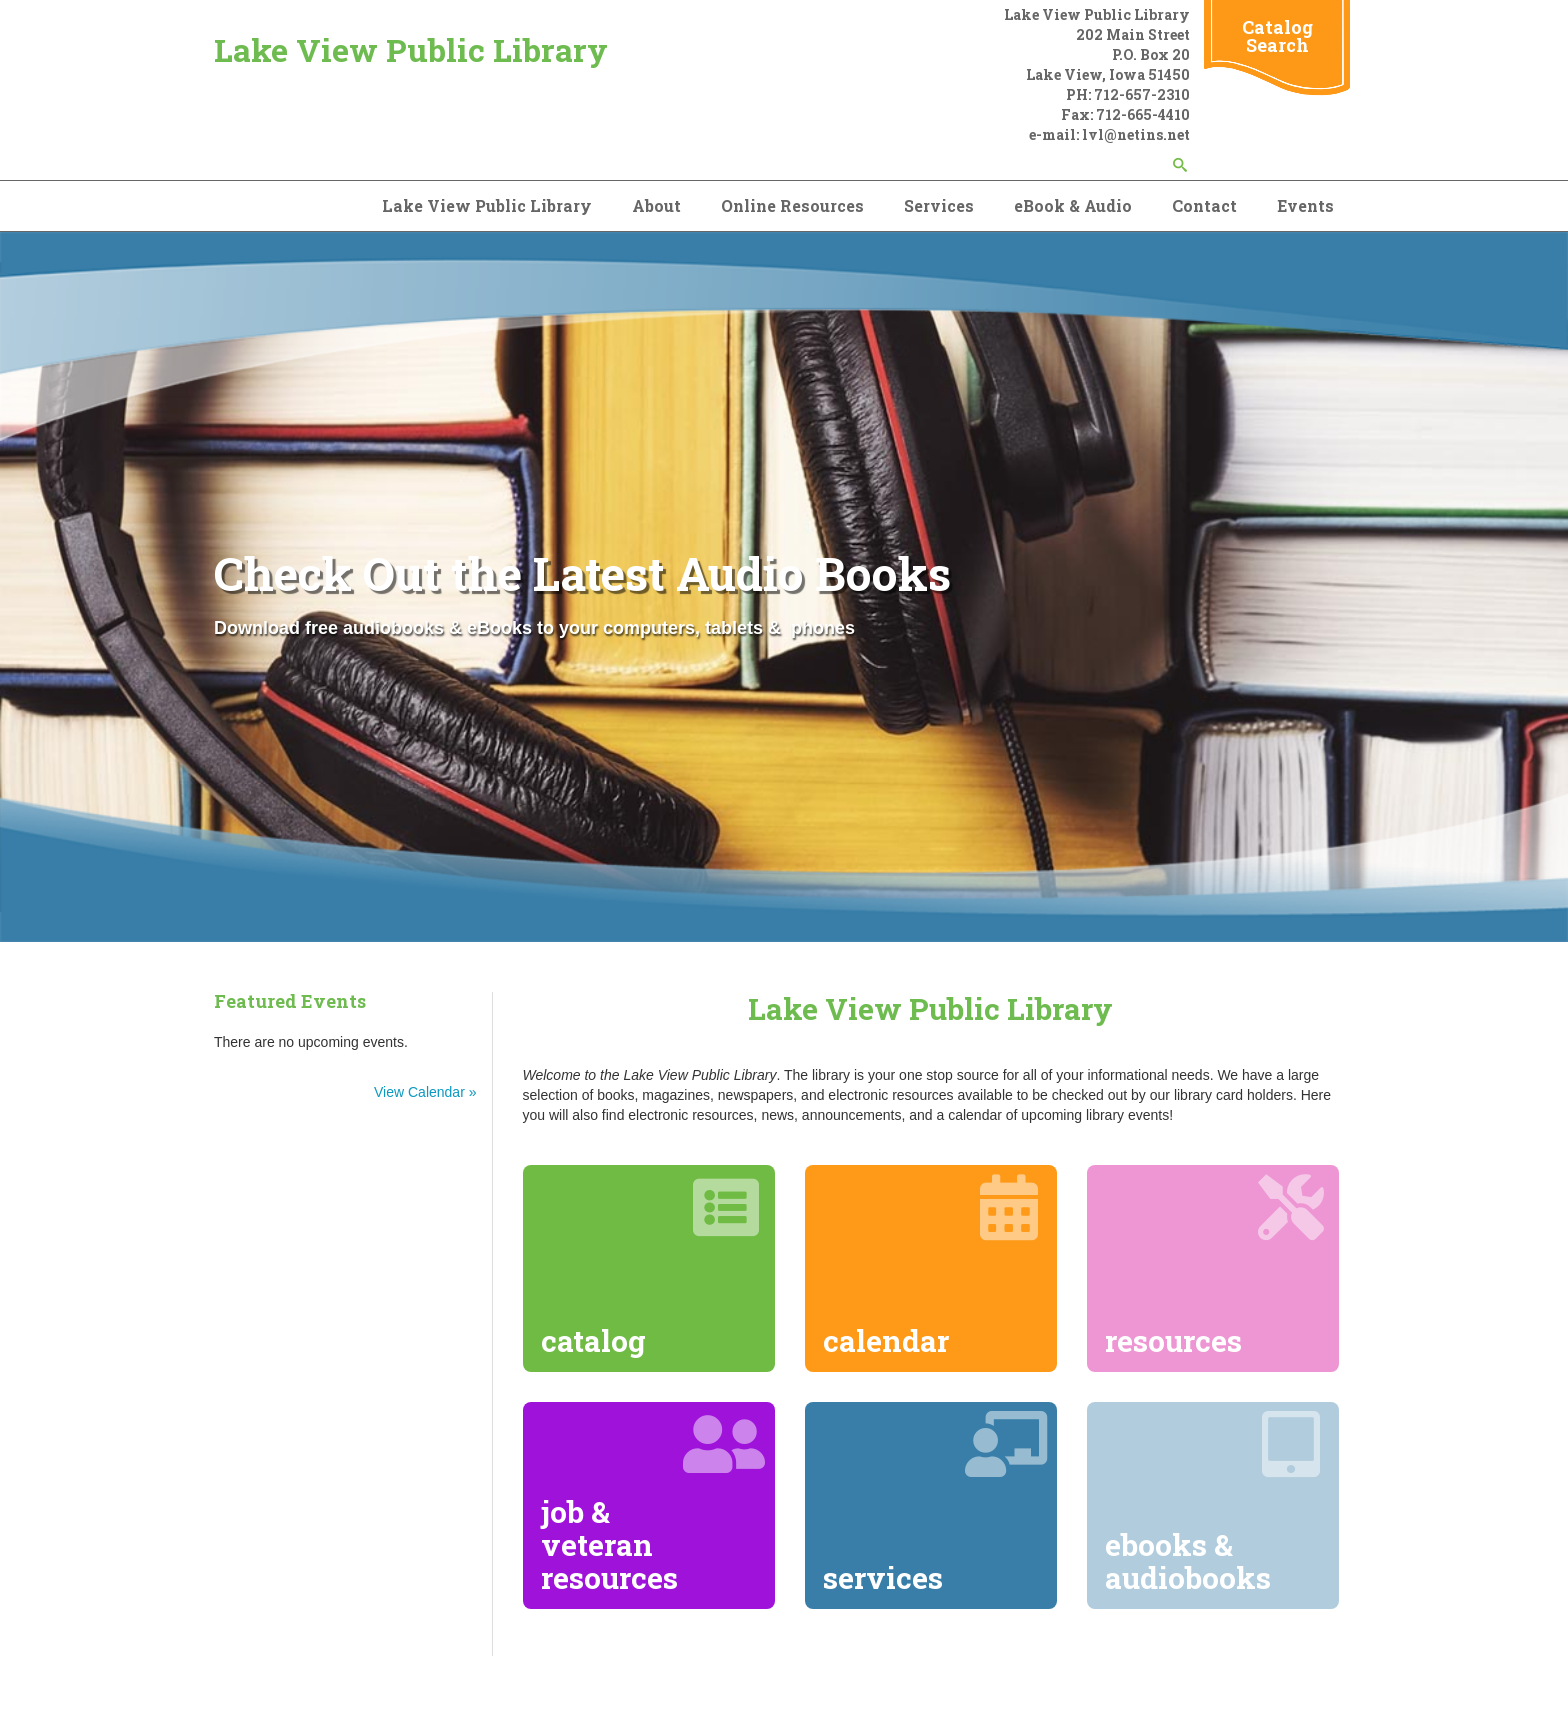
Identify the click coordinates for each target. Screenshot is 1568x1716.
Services (939, 205)
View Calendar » (425, 1092)
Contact (1204, 205)
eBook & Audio (1073, 205)
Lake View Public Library (411, 49)
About (656, 205)
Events (1305, 205)
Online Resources (792, 205)
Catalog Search (1277, 36)
